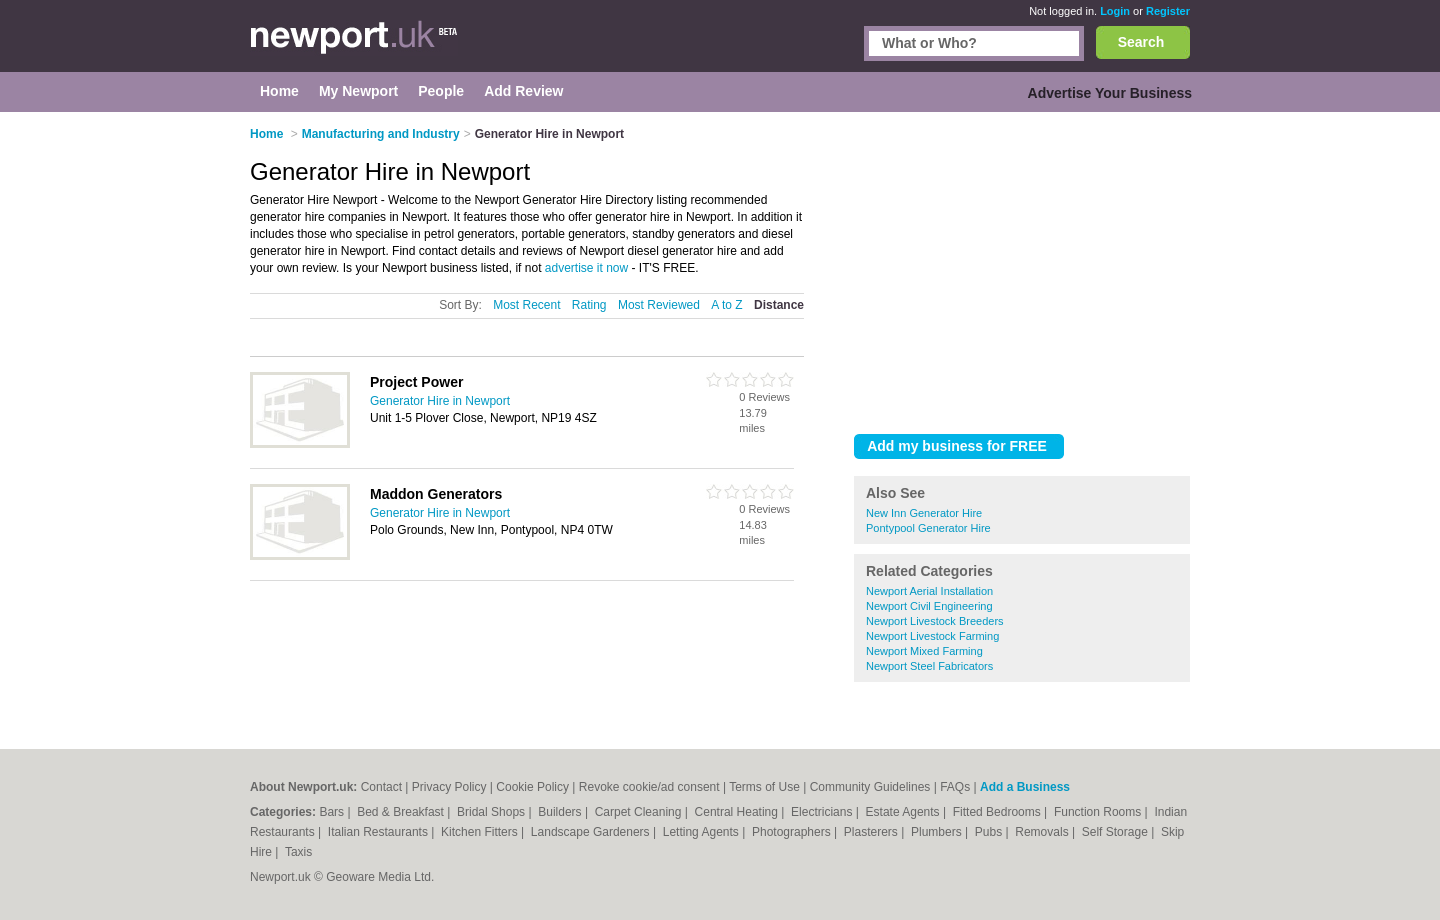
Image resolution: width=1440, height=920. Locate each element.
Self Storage (1116, 832)
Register (1168, 11)
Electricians (823, 812)
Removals (1043, 832)
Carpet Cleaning (640, 812)
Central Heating (738, 812)
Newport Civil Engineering (929, 606)
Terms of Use (764, 787)
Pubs (990, 832)
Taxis (298, 852)
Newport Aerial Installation (929, 591)
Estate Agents (904, 812)
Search (1141, 42)
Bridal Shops (492, 812)
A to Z (726, 305)
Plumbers (938, 832)
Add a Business (1025, 787)
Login (1115, 11)
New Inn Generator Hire (924, 513)
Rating (589, 305)
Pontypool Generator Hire (928, 528)
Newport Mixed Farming (924, 651)
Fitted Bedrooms (998, 812)
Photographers (793, 832)
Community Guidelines (870, 787)
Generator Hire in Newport (440, 401)
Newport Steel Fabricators (929, 666)
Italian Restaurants (379, 832)
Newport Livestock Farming (932, 636)
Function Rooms (1099, 812)
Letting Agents (702, 832)
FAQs (955, 787)
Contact (381, 787)
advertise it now (586, 268)
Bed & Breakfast (402, 812)
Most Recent (526, 305)
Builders (561, 812)
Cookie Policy (532, 787)
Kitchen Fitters (481, 832)
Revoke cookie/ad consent (649, 787)
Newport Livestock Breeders (935, 621)
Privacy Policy (449, 787)
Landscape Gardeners (592, 832)
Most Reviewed (659, 305)
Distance (779, 305)
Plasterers (872, 832)
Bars (333, 812)
